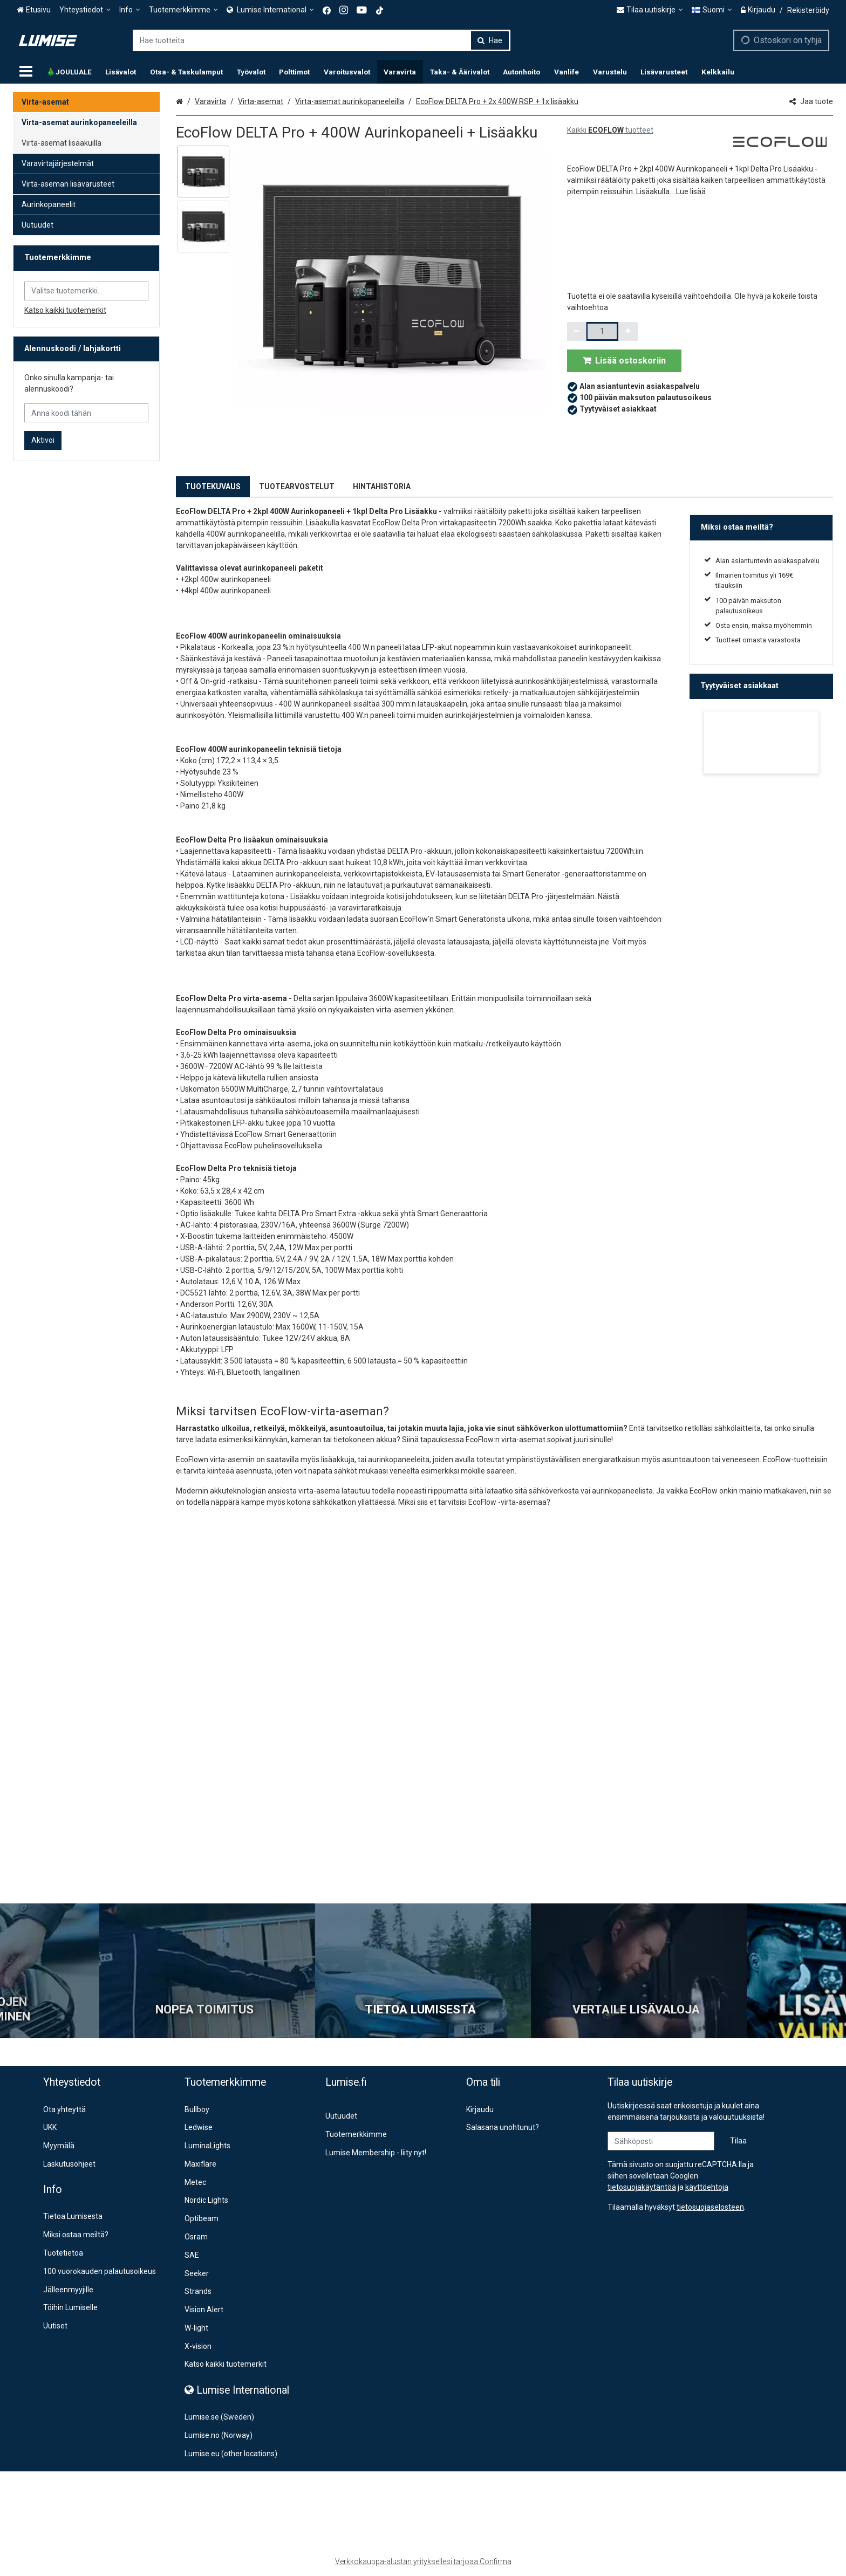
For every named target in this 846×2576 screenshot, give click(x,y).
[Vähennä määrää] (576, 331)
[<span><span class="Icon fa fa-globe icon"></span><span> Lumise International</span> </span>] (270, 10)
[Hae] (489, 40)
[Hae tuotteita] (321, 40)
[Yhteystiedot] (85, 10)
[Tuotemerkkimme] (183, 10)
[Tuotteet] (25, 72)
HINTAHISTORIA (382, 486)
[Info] (130, 10)
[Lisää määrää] (628, 331)
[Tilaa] (738, 2141)
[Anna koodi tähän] (86, 412)
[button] (691, 191)
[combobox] (321, 40)
